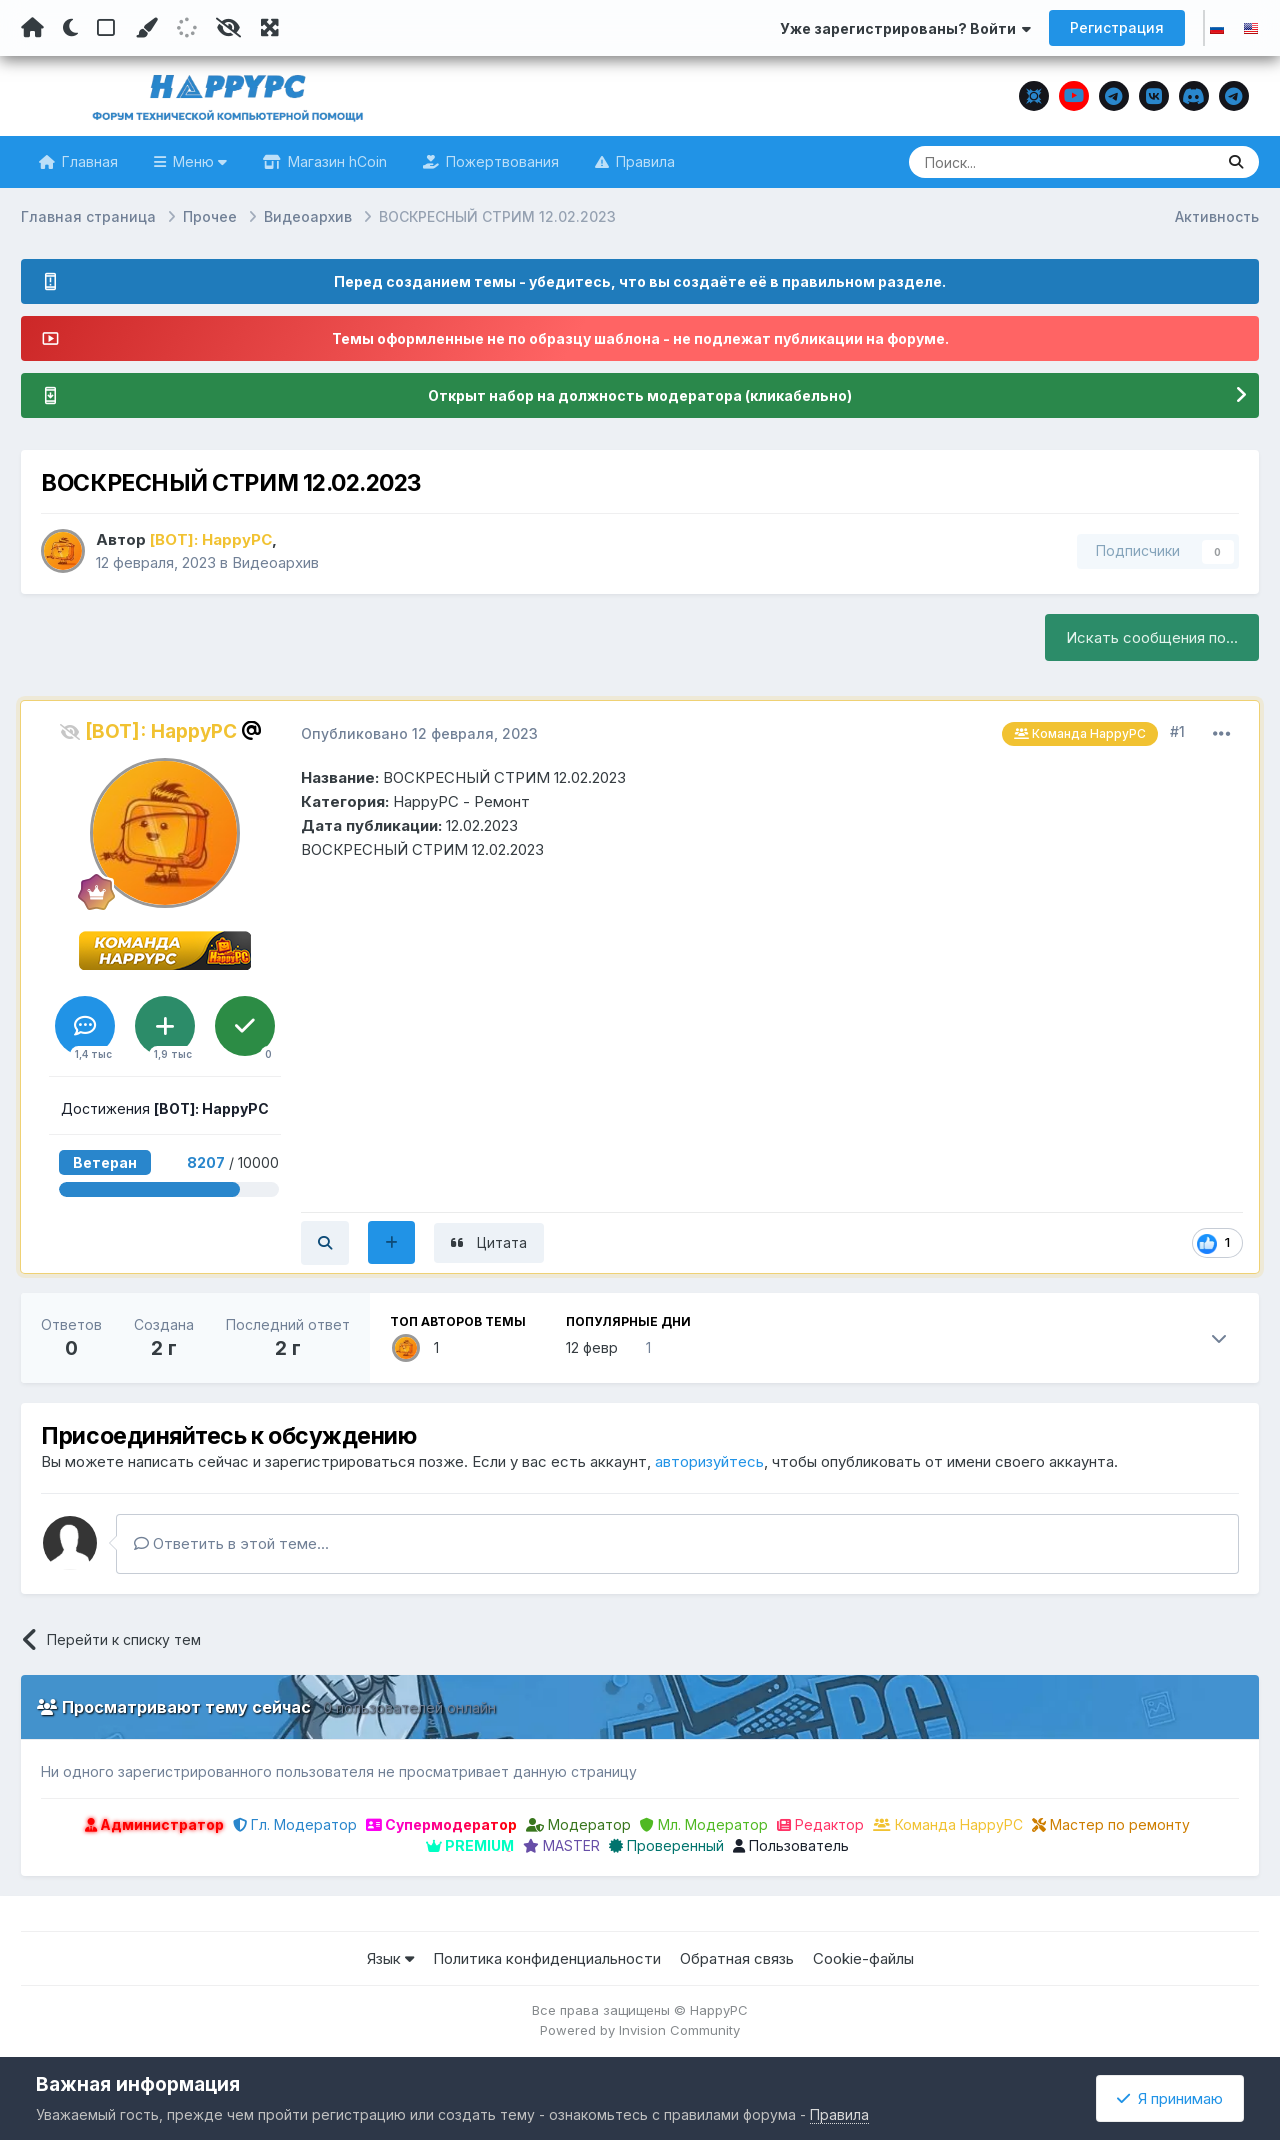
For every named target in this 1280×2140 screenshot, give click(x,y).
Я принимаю (1170, 2098)
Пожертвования (500, 161)
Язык (390, 1958)
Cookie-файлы (863, 1958)
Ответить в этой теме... (231, 1543)
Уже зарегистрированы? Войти (905, 28)
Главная (88, 161)
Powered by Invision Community (640, 2030)
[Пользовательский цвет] (146, 28)
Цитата (502, 1242)
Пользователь (791, 1845)
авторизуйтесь (709, 1461)
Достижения (165, 1108)
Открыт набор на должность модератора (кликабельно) (640, 395)
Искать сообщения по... (1152, 637)
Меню (198, 161)
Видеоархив (275, 562)
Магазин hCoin (335, 161)
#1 (1177, 731)
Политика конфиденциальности (547, 1958)
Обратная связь (737, 1958)
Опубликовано (419, 733)
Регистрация (1117, 27)
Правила (643, 161)
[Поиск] (1023, 162)
